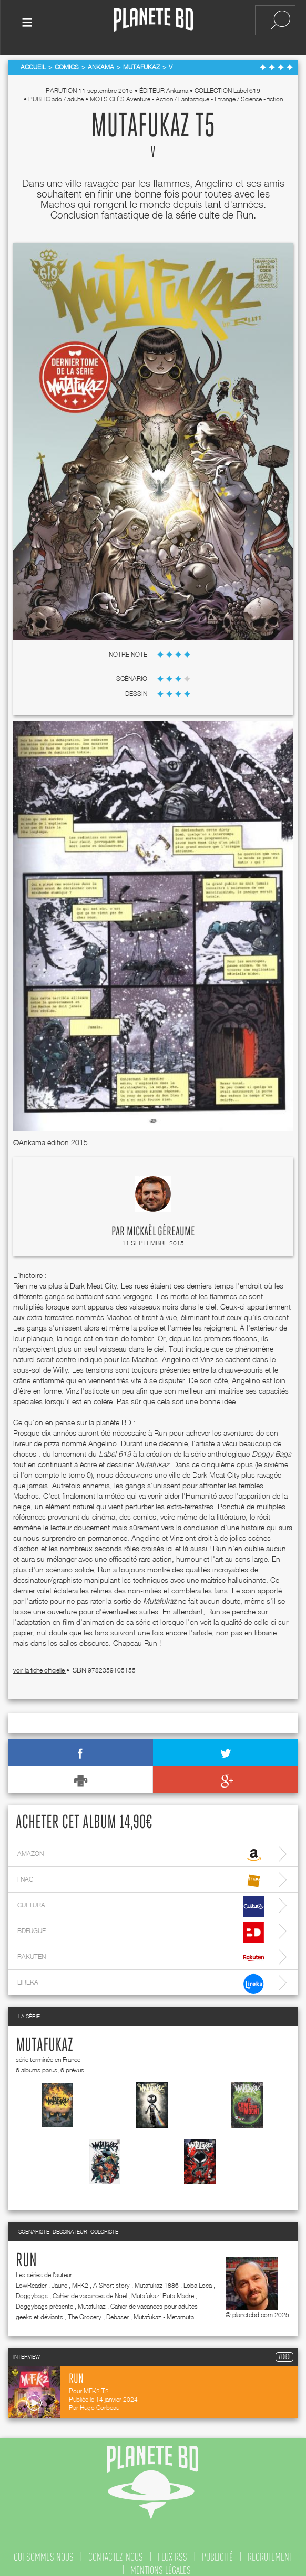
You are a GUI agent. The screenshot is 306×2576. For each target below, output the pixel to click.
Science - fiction (262, 92)
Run (26, 2254)
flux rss (172, 2550)
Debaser (117, 2310)
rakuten (140, 1951)
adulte (75, 92)
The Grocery (84, 2310)
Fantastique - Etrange (207, 92)
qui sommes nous (44, 2550)
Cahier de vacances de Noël (90, 2289)
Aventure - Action (149, 92)
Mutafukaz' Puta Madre (162, 2289)
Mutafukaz (44, 2038)
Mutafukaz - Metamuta (164, 2310)
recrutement (270, 2550)
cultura (140, 1899)
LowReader (31, 2278)
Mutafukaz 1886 (157, 2278)
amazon (140, 1848)
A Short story (111, 2278)
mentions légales (160, 2563)
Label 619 (246, 84)
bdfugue (140, 1925)
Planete (153, 20)
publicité (217, 2550)
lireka (140, 1977)
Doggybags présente (44, 2299)
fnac (140, 1874)
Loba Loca (197, 2278)
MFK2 (80, 2278)
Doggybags (32, 2289)
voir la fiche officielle (39, 1663)
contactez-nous (115, 2550)
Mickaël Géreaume (161, 1225)
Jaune (59, 2278)
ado (57, 92)
